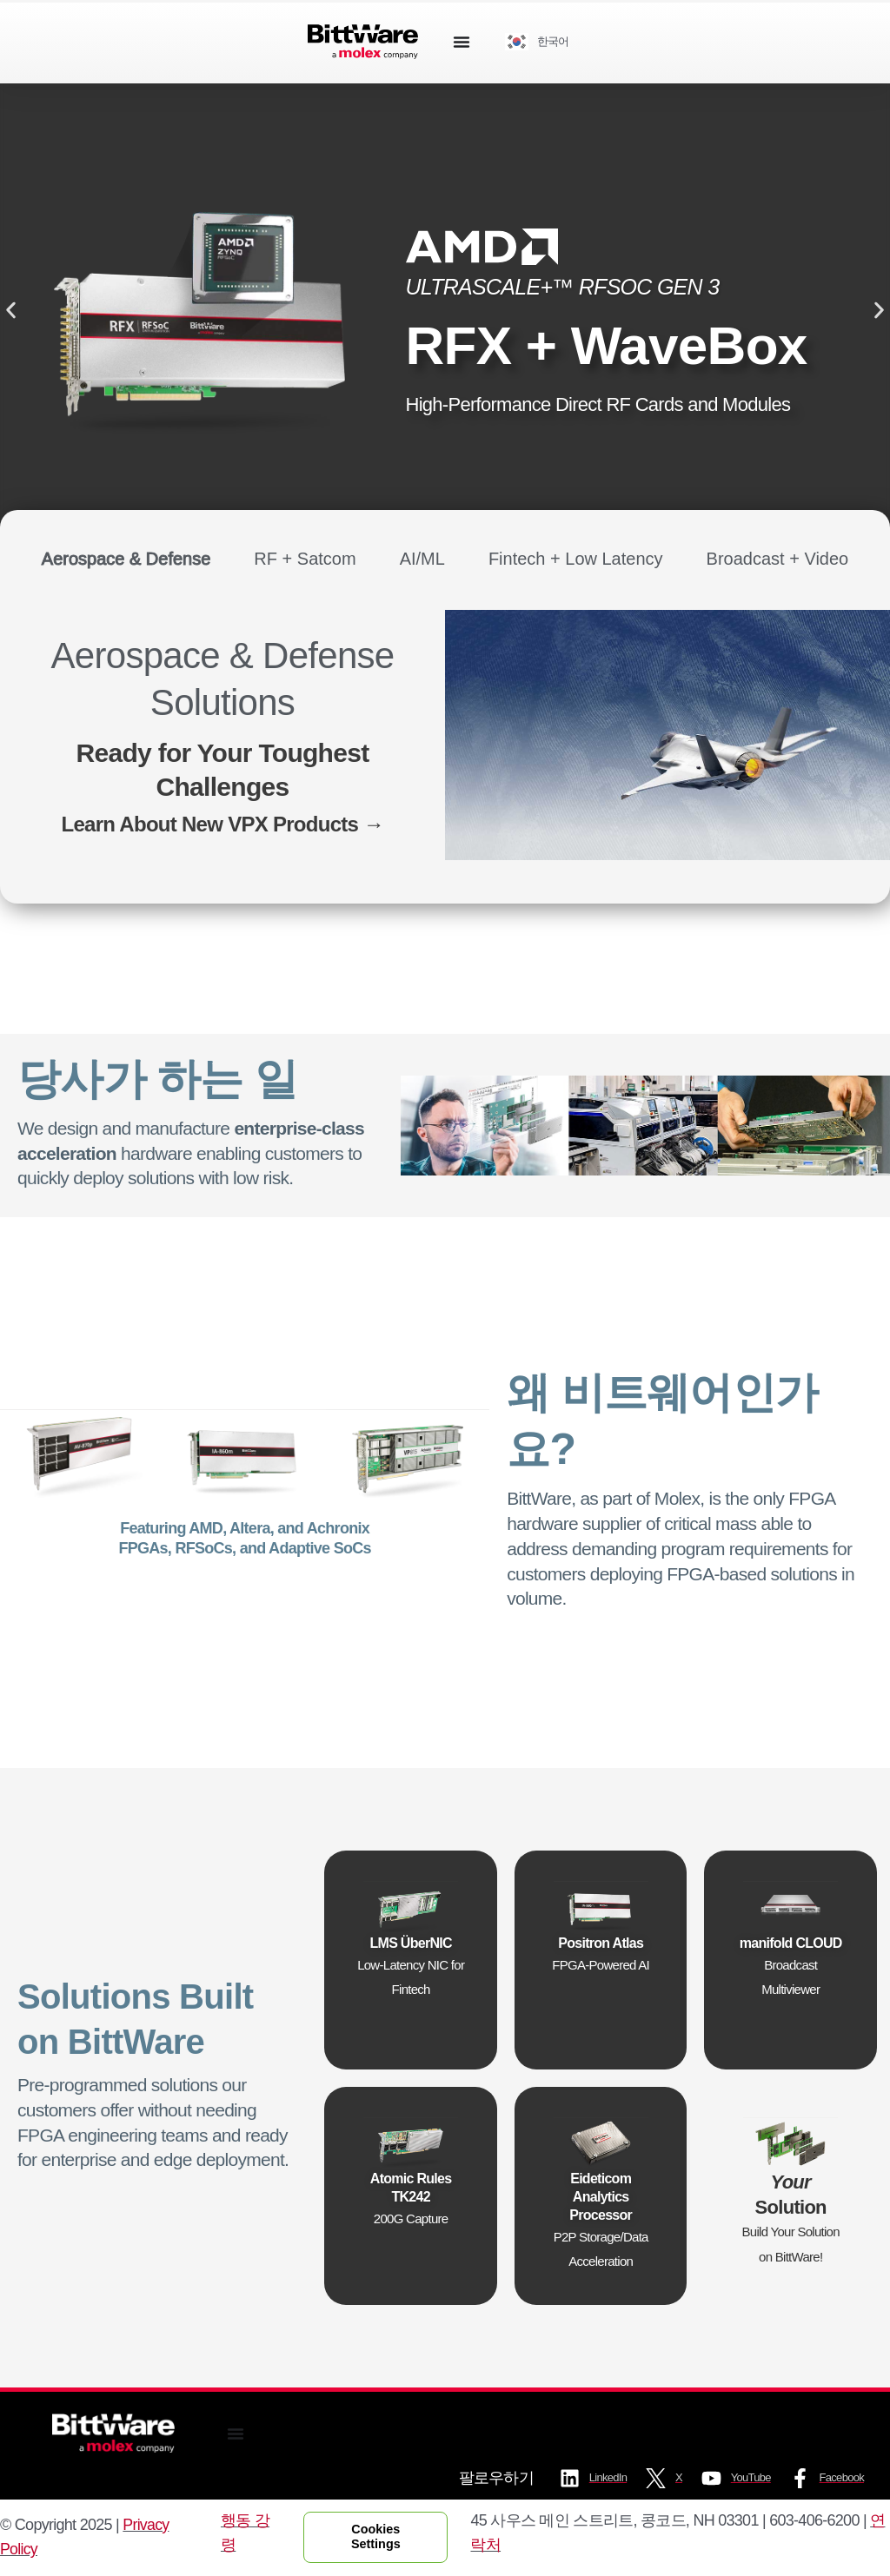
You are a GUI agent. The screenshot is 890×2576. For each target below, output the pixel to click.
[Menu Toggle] (461, 41)
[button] (11, 310)
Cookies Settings (377, 2536)
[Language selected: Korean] (543, 42)
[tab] (126, 558)
